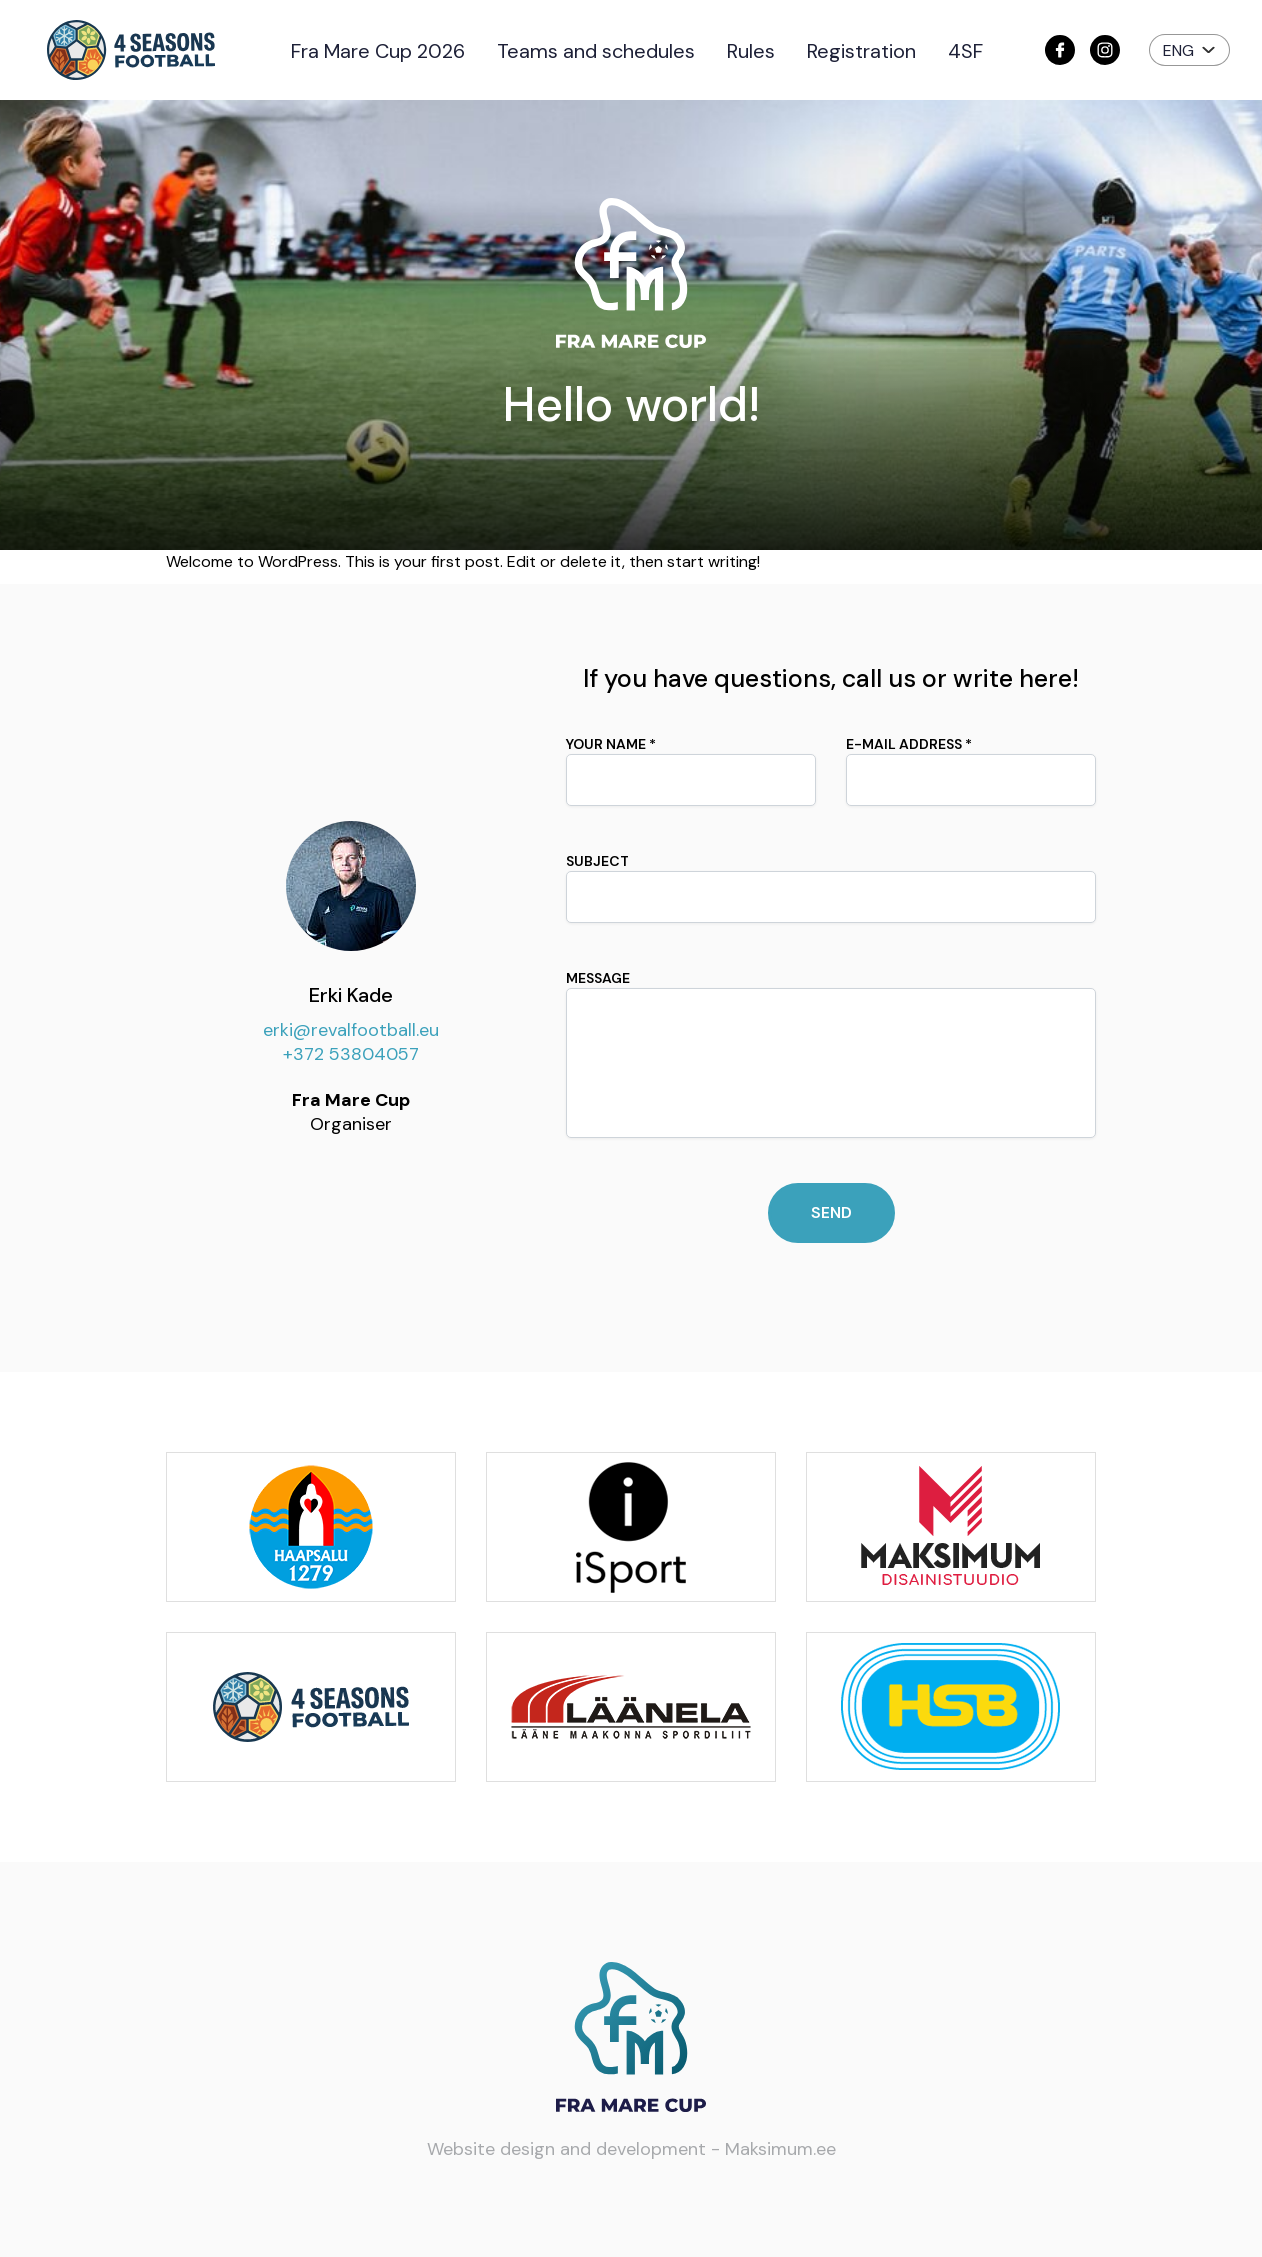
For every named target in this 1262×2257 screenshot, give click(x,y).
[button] (1189, 50)
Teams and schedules (596, 50)
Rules (751, 50)
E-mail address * (971, 770)
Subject (831, 887)
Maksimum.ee (780, 2149)
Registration (861, 50)
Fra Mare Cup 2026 (378, 50)
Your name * (691, 770)
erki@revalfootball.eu (351, 1030)
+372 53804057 (351, 1054)
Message (831, 1053)
